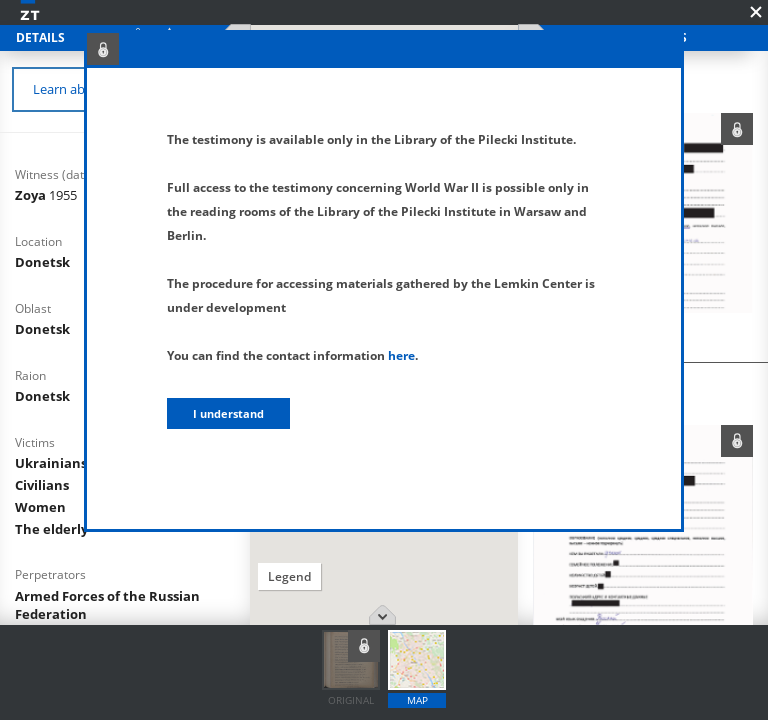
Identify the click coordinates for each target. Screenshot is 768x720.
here (401, 355)
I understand (228, 413)
